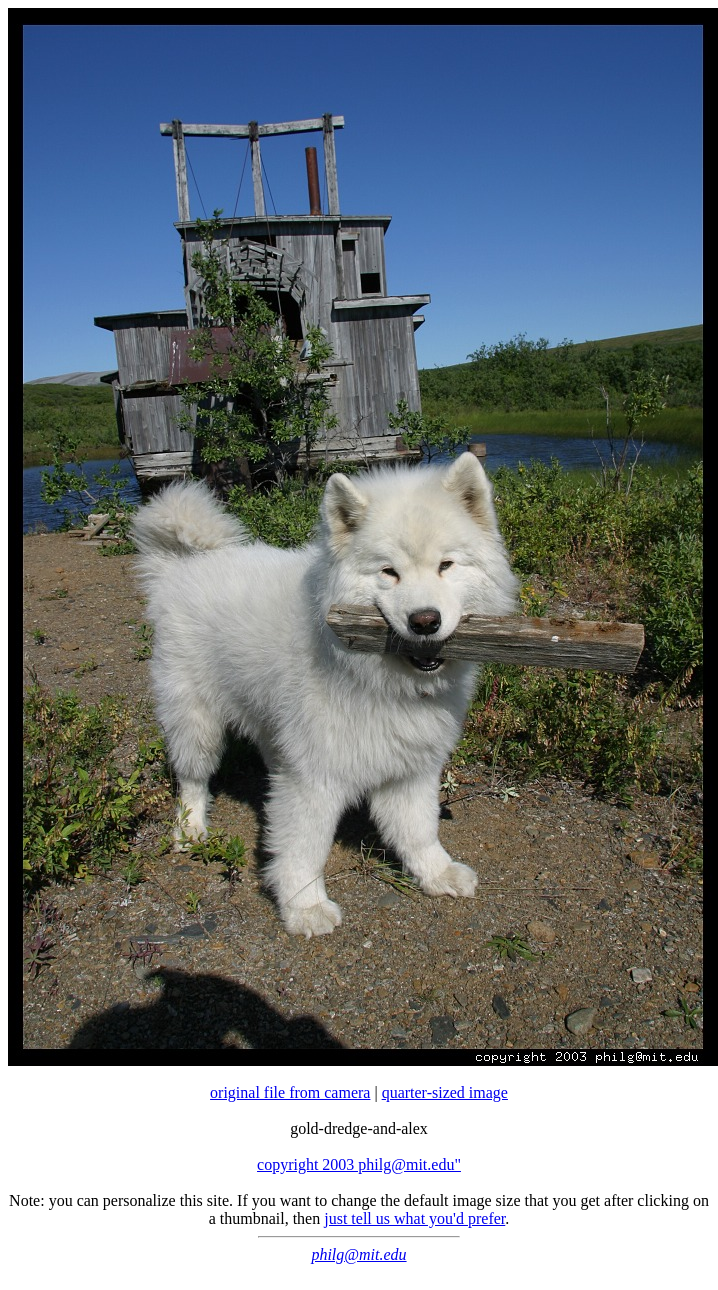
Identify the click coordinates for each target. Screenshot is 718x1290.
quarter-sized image (445, 1092)
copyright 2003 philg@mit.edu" (359, 1164)
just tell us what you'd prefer (414, 1218)
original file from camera (290, 1092)
